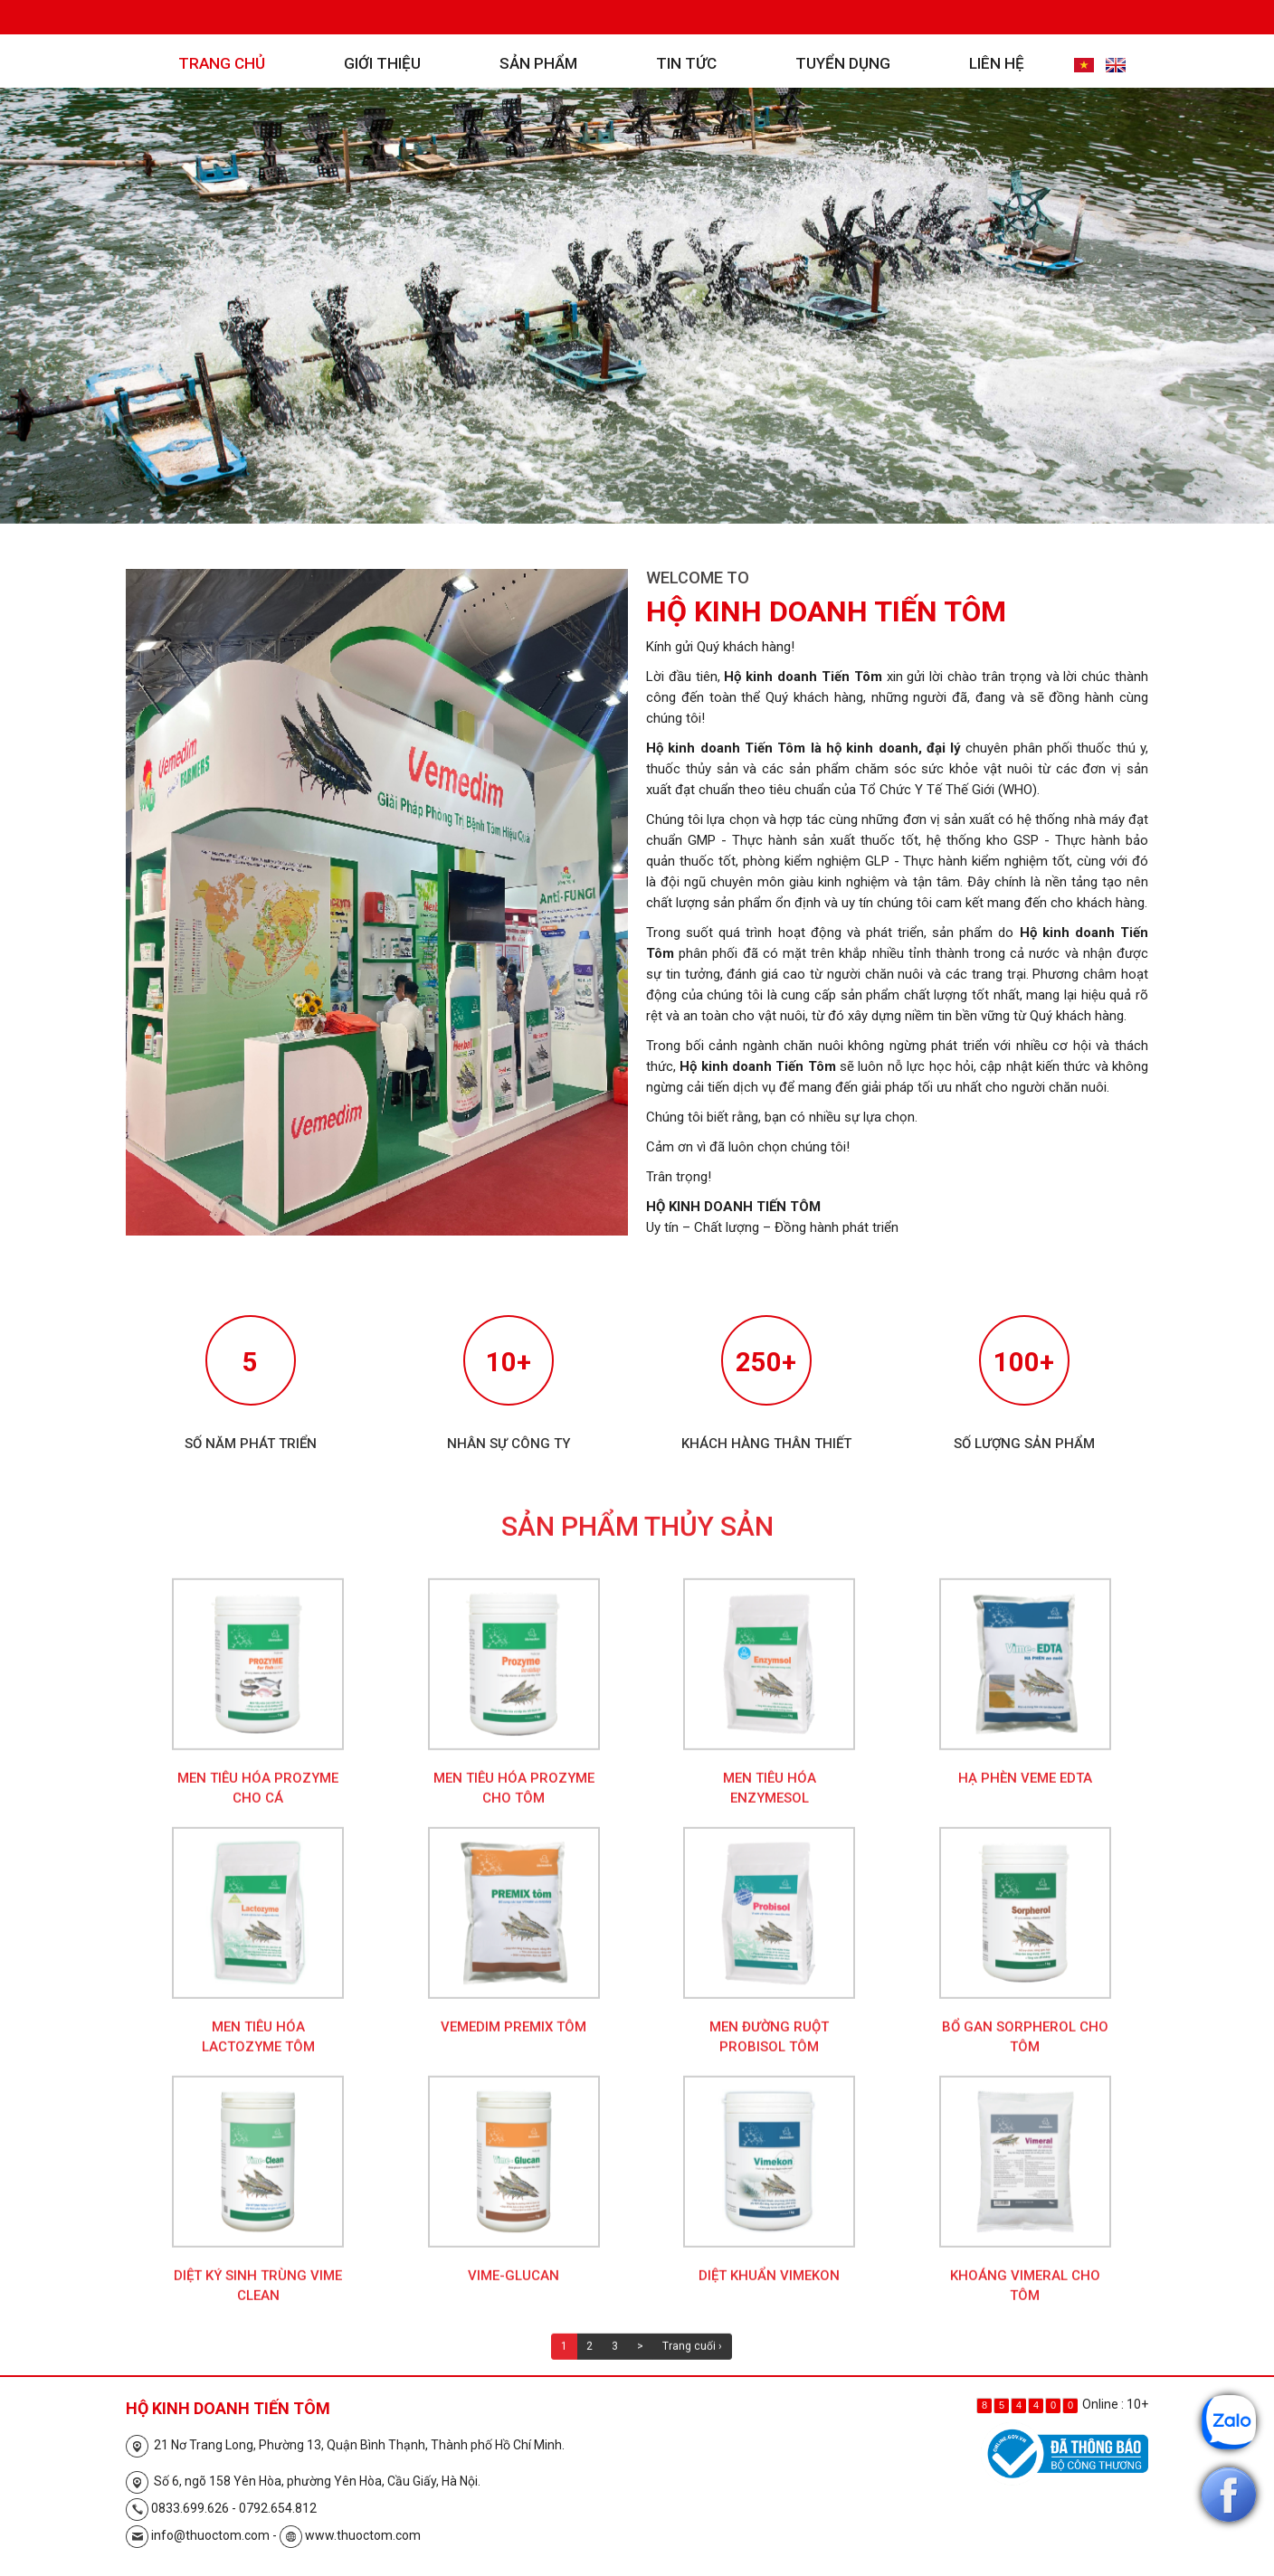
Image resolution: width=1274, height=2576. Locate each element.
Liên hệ (996, 63)
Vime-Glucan (513, 2290)
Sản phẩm (538, 63)
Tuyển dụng (842, 63)
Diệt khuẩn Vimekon (769, 2290)
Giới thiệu (382, 63)
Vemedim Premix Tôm (513, 2041)
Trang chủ (221, 63)
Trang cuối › (692, 2360)
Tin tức (686, 63)
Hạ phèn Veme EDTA (1025, 1793)
